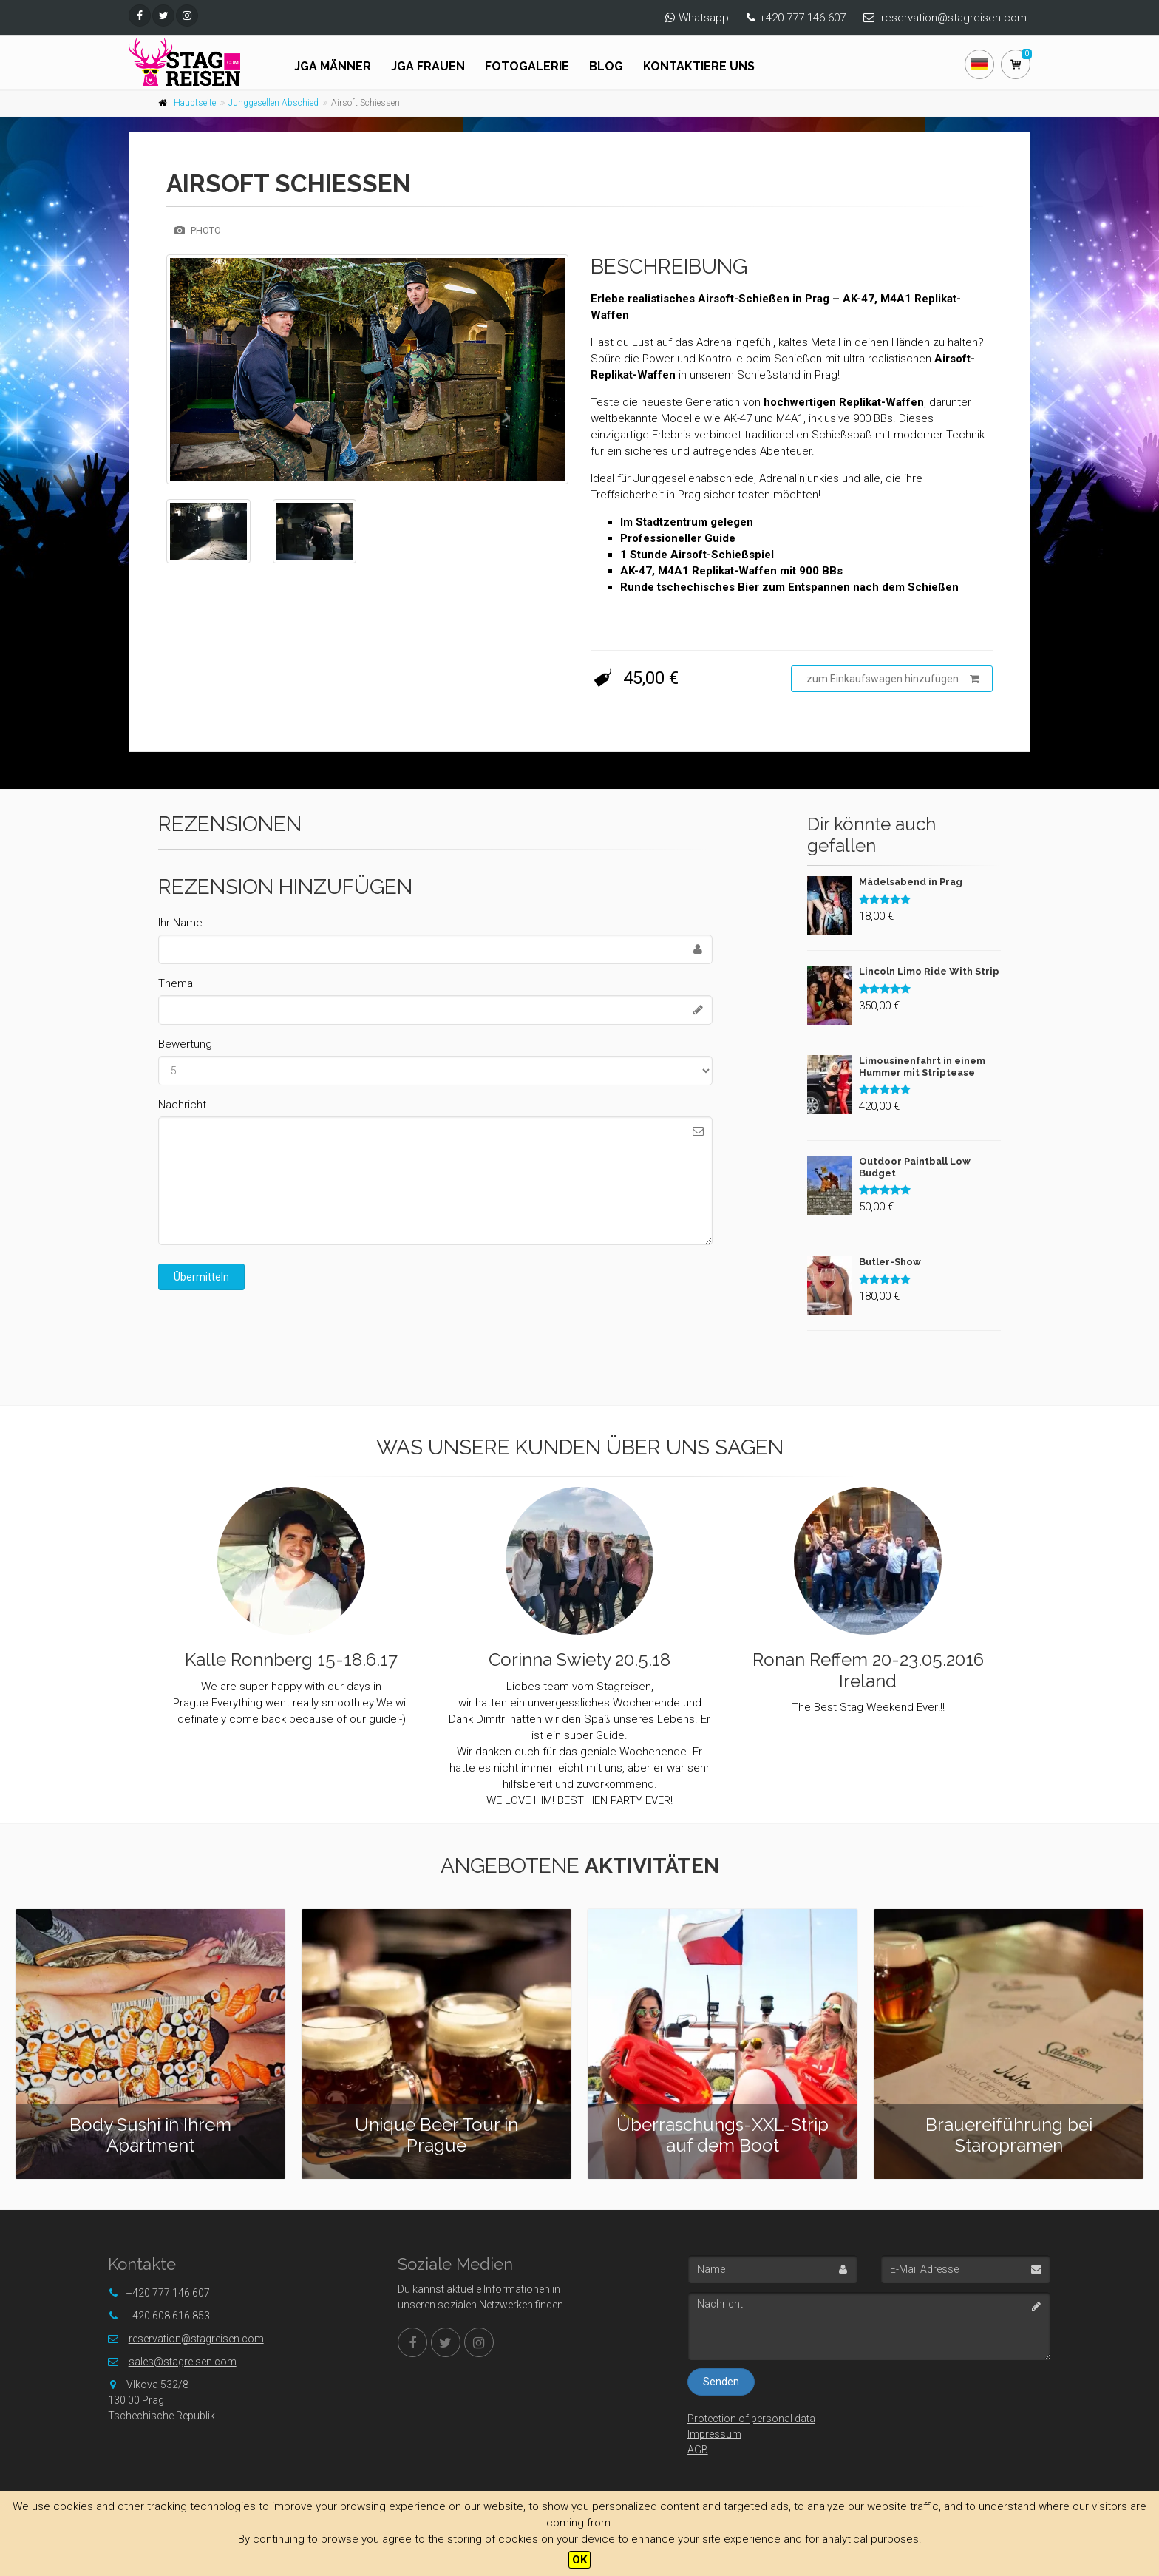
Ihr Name (180, 922)
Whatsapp (704, 17)
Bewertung (185, 1044)
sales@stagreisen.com (183, 2361)
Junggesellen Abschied (273, 103)
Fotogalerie (527, 66)
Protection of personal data (751, 2418)
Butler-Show (890, 1261)
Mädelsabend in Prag (910, 881)
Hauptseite (195, 103)
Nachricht (182, 1104)
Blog (606, 66)
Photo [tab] (197, 230)
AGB (697, 2449)
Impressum (714, 2434)
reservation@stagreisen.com (954, 17)
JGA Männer (332, 66)
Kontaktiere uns (699, 66)
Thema (175, 983)
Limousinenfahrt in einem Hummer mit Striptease (922, 1066)
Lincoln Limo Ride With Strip (929, 971)
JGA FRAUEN (428, 66)
